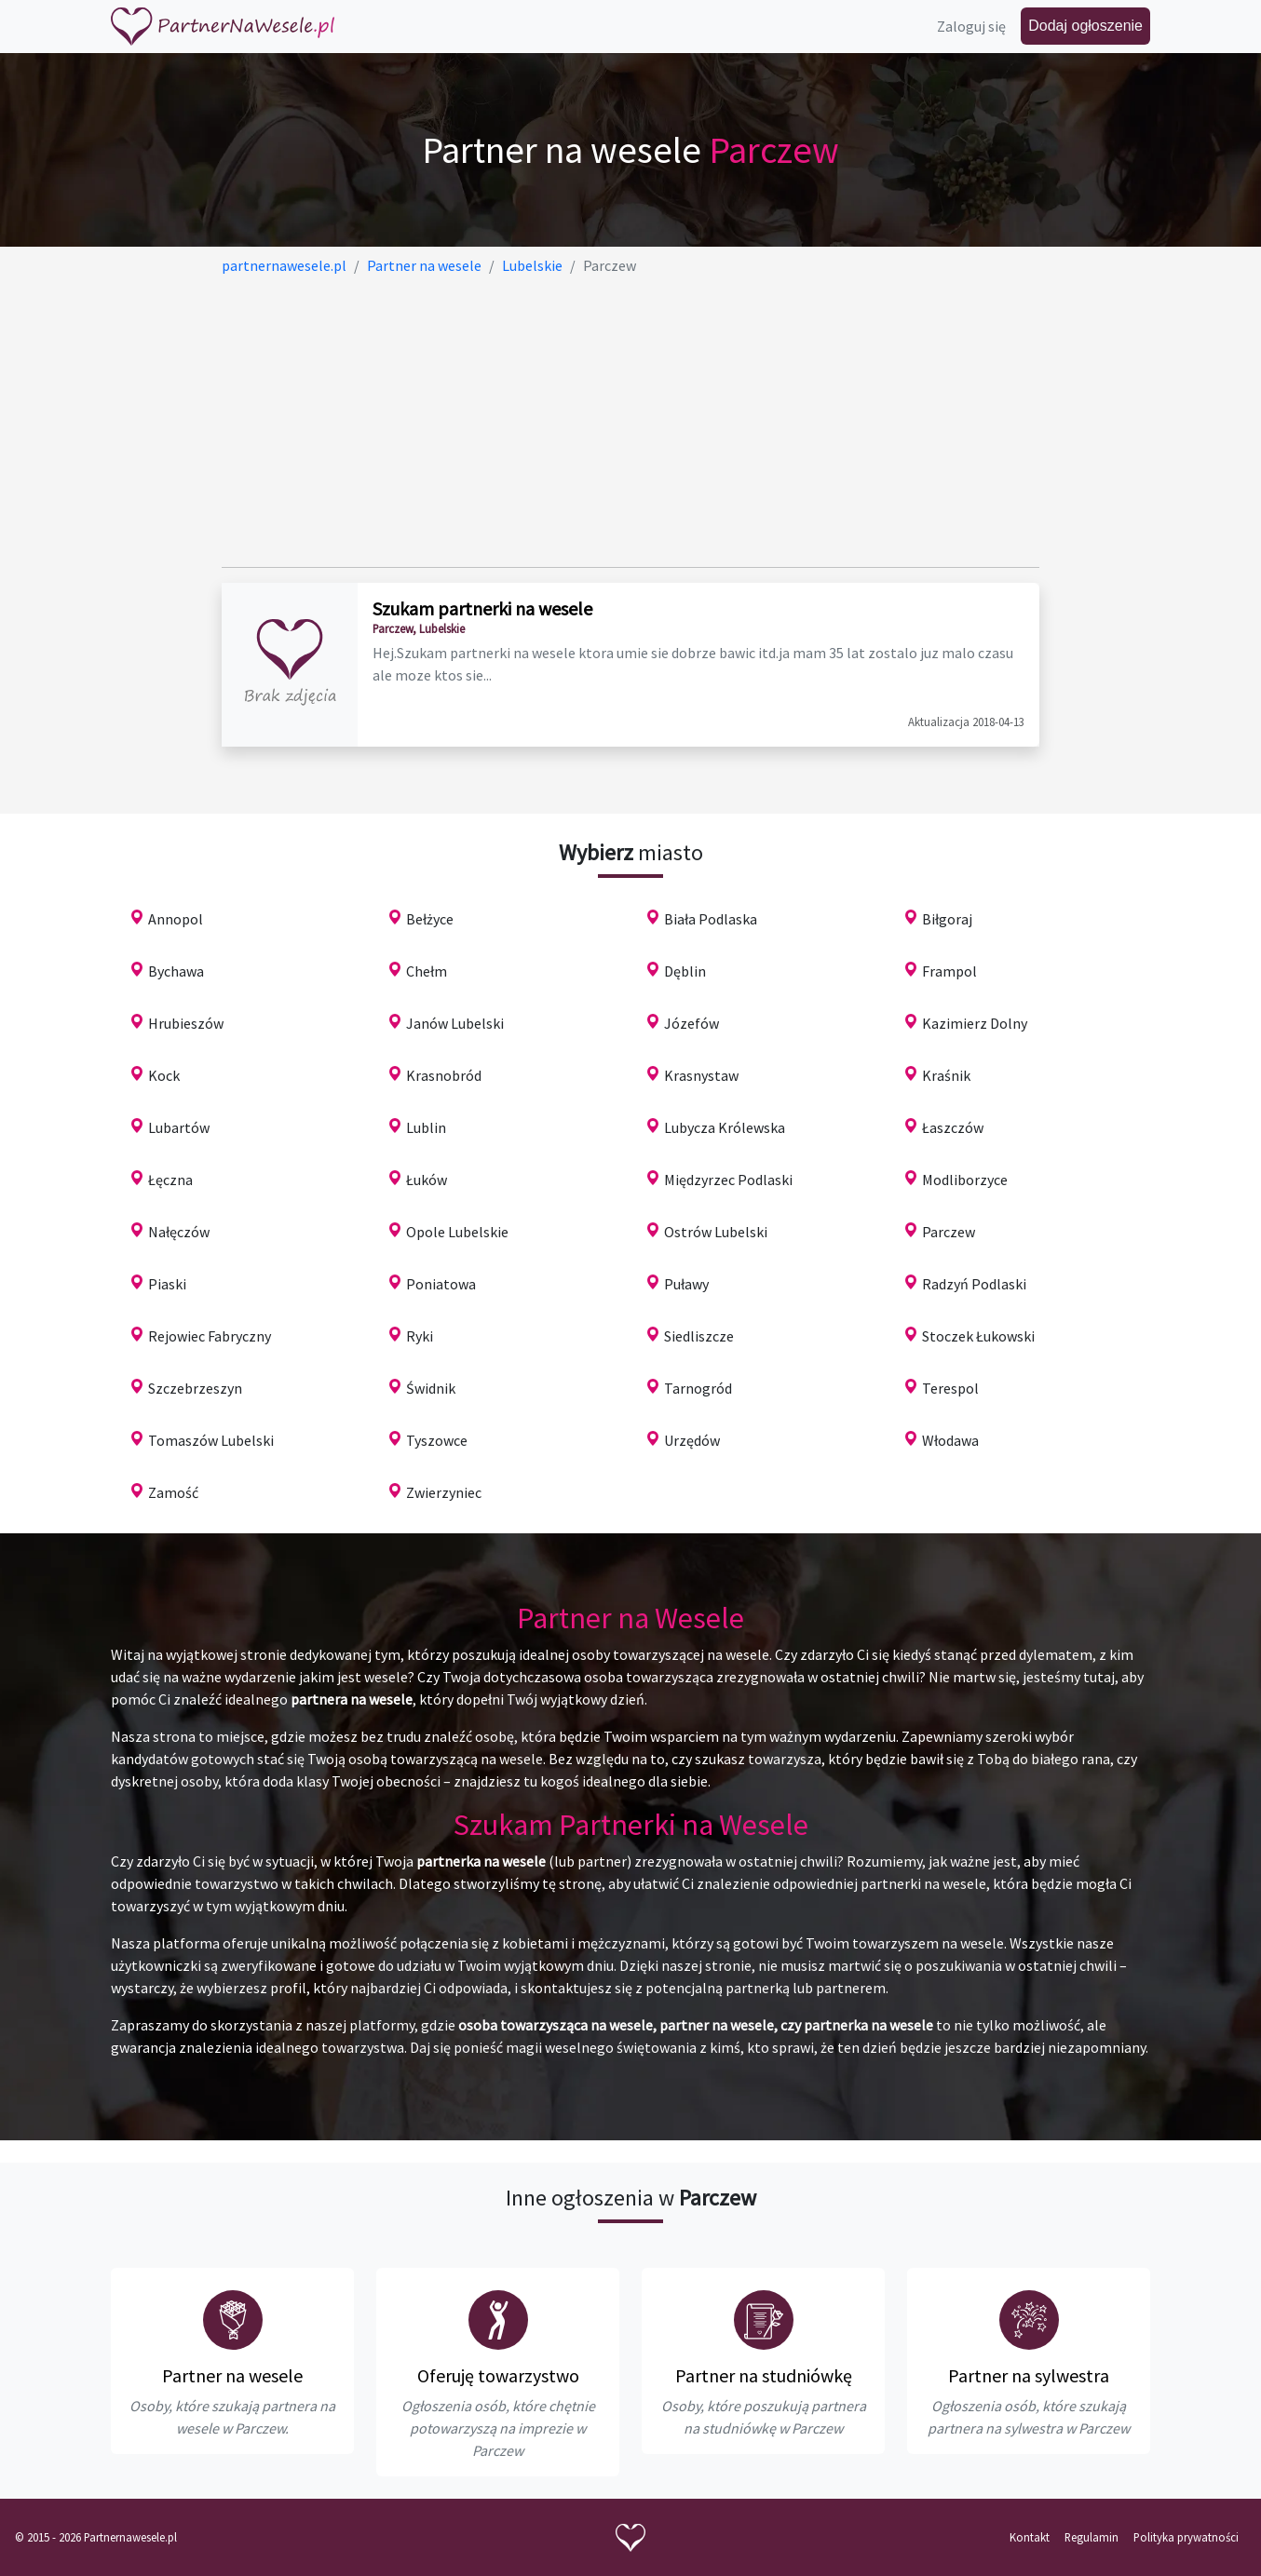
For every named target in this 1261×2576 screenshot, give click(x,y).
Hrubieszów (186, 1023)
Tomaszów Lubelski (211, 1440)
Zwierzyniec (443, 1492)
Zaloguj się (971, 26)
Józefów (691, 1023)
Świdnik (430, 1388)
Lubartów (179, 1127)
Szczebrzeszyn (195, 1388)
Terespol (950, 1388)
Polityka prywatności (1186, 2536)
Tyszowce (437, 1440)
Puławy (686, 1284)
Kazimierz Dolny (974, 1023)
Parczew (948, 1231)
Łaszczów (952, 1127)
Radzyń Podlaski (974, 1284)
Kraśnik (946, 1075)
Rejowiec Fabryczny (209, 1336)
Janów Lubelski (455, 1023)
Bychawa (176, 971)
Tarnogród (698, 1388)
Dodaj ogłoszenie (1085, 26)
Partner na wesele (232, 2375)
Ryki (419, 1336)
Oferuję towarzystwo (498, 2375)
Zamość (173, 1492)
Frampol (949, 971)
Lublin (426, 1127)
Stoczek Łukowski (978, 1336)
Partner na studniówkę (763, 2375)
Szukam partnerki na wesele (482, 608)
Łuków (426, 1179)
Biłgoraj (947, 919)
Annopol (175, 919)
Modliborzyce (965, 1179)
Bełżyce (430, 919)
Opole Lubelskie (457, 1231)
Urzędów (692, 1440)
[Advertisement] (631, 421)
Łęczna (170, 1179)
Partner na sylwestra (1028, 2375)
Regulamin (1091, 2536)
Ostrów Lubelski (715, 1231)
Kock (164, 1075)
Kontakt (1030, 2536)
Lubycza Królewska (724, 1127)
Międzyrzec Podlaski (728, 1179)
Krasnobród (443, 1075)
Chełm (426, 971)
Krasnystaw (701, 1075)
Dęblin (685, 971)
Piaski (167, 1284)
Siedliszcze (699, 1336)
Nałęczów (179, 1231)
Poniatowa (441, 1284)
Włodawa (950, 1440)
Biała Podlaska (710, 919)
